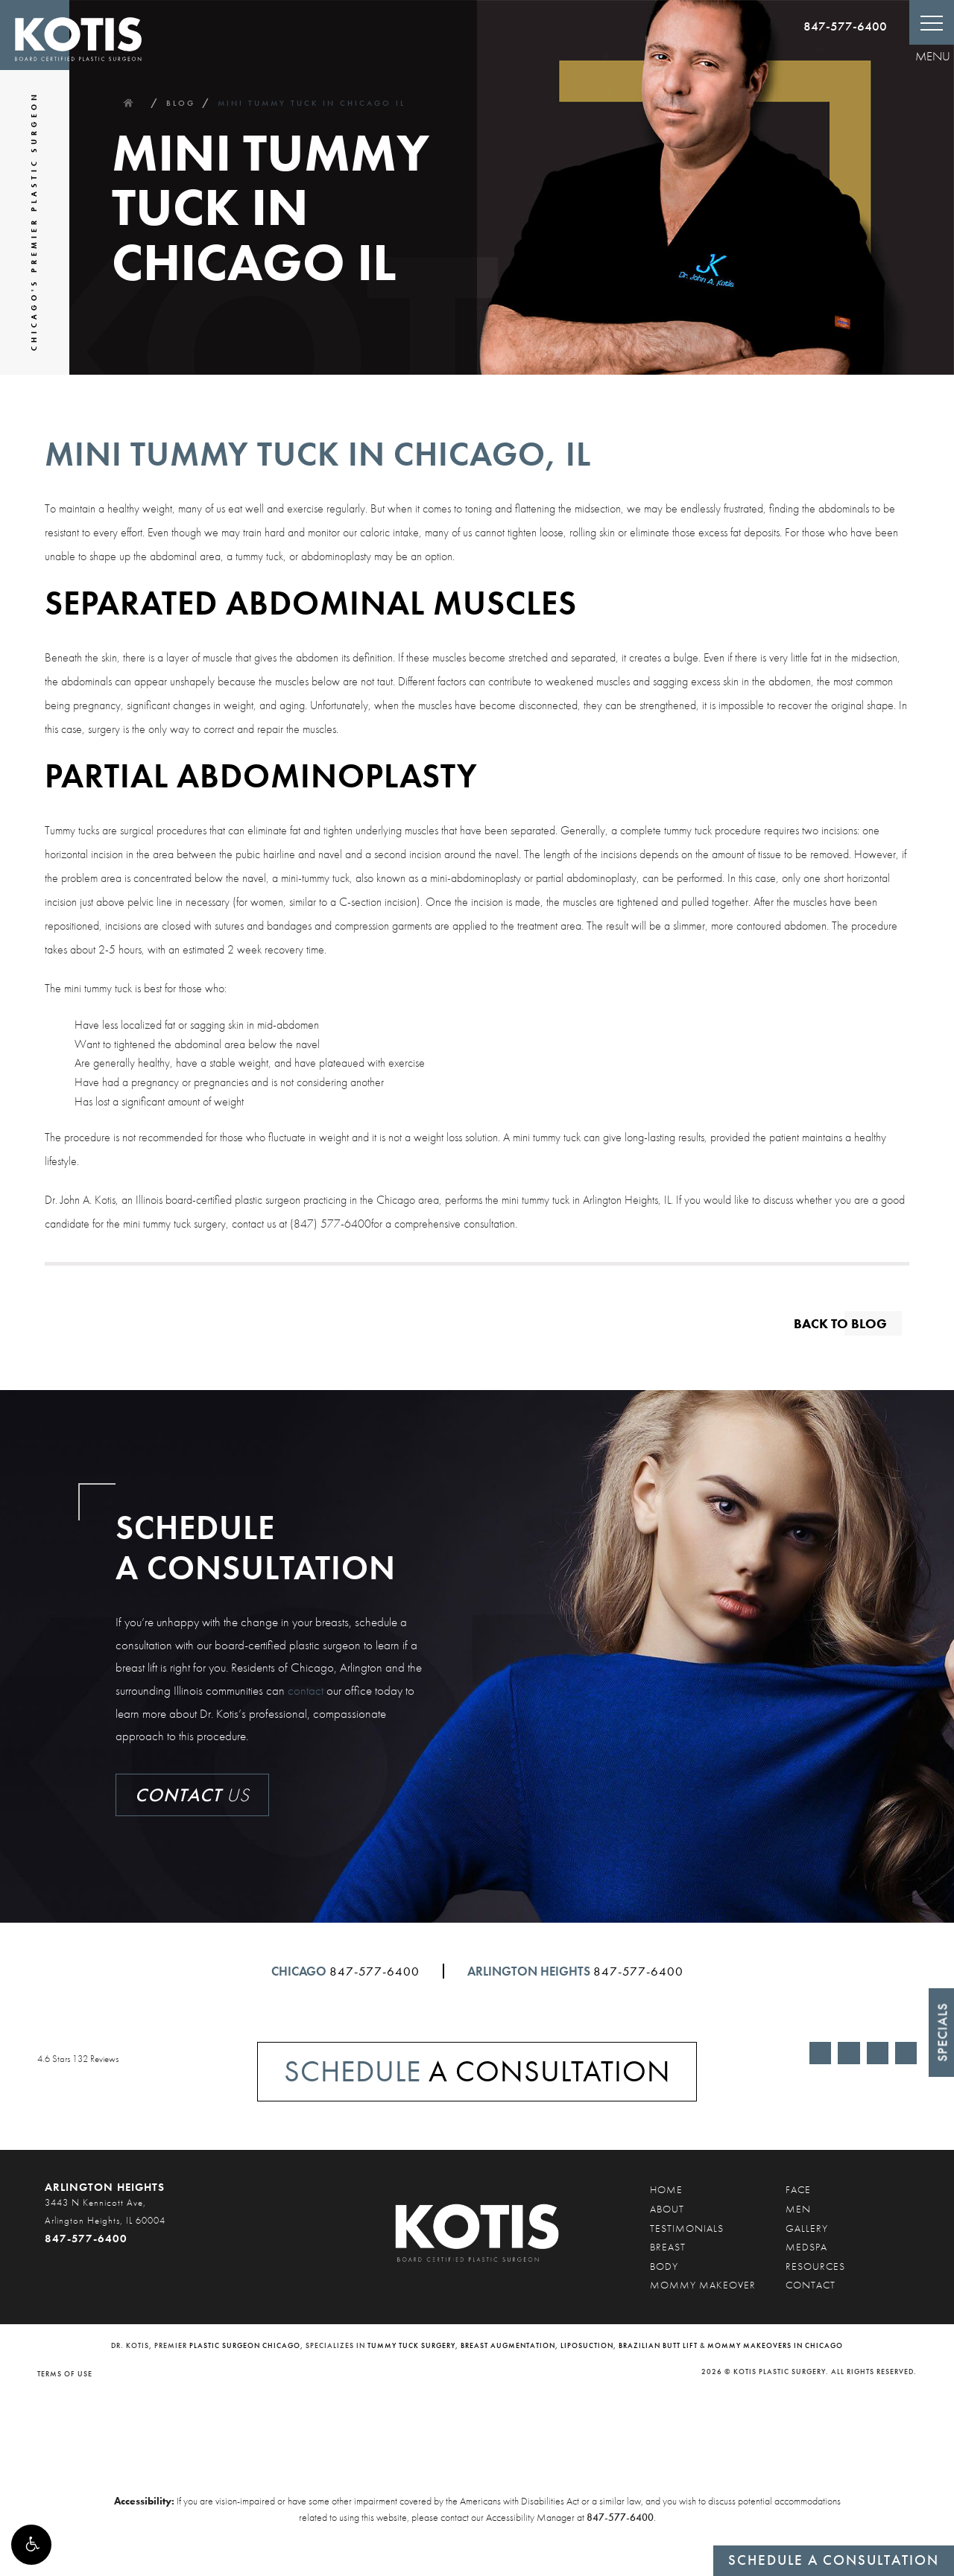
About (667, 2208)
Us (192, 1795)
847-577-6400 (845, 26)
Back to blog (840, 1322)
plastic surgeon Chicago (244, 2345)
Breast (668, 2246)
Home (128, 103)
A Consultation (477, 2071)
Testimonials (687, 2228)
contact (305, 1690)
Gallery (807, 2228)
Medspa (806, 2246)
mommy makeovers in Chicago (775, 2345)
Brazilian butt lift (658, 2345)
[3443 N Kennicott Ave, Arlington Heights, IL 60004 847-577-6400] (108, 2221)
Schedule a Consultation (833, 2560)
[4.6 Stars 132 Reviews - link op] (147, 2058)
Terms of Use (64, 2374)
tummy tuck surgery (411, 2345)
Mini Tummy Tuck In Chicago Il (311, 103)
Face (798, 2189)
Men (798, 2208)
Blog (180, 103)
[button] (31, 2545)
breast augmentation (508, 2345)
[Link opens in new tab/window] (820, 2052)
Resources (815, 2266)
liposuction (586, 2345)
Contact (810, 2284)
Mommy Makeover (703, 2284)
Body (664, 2266)
